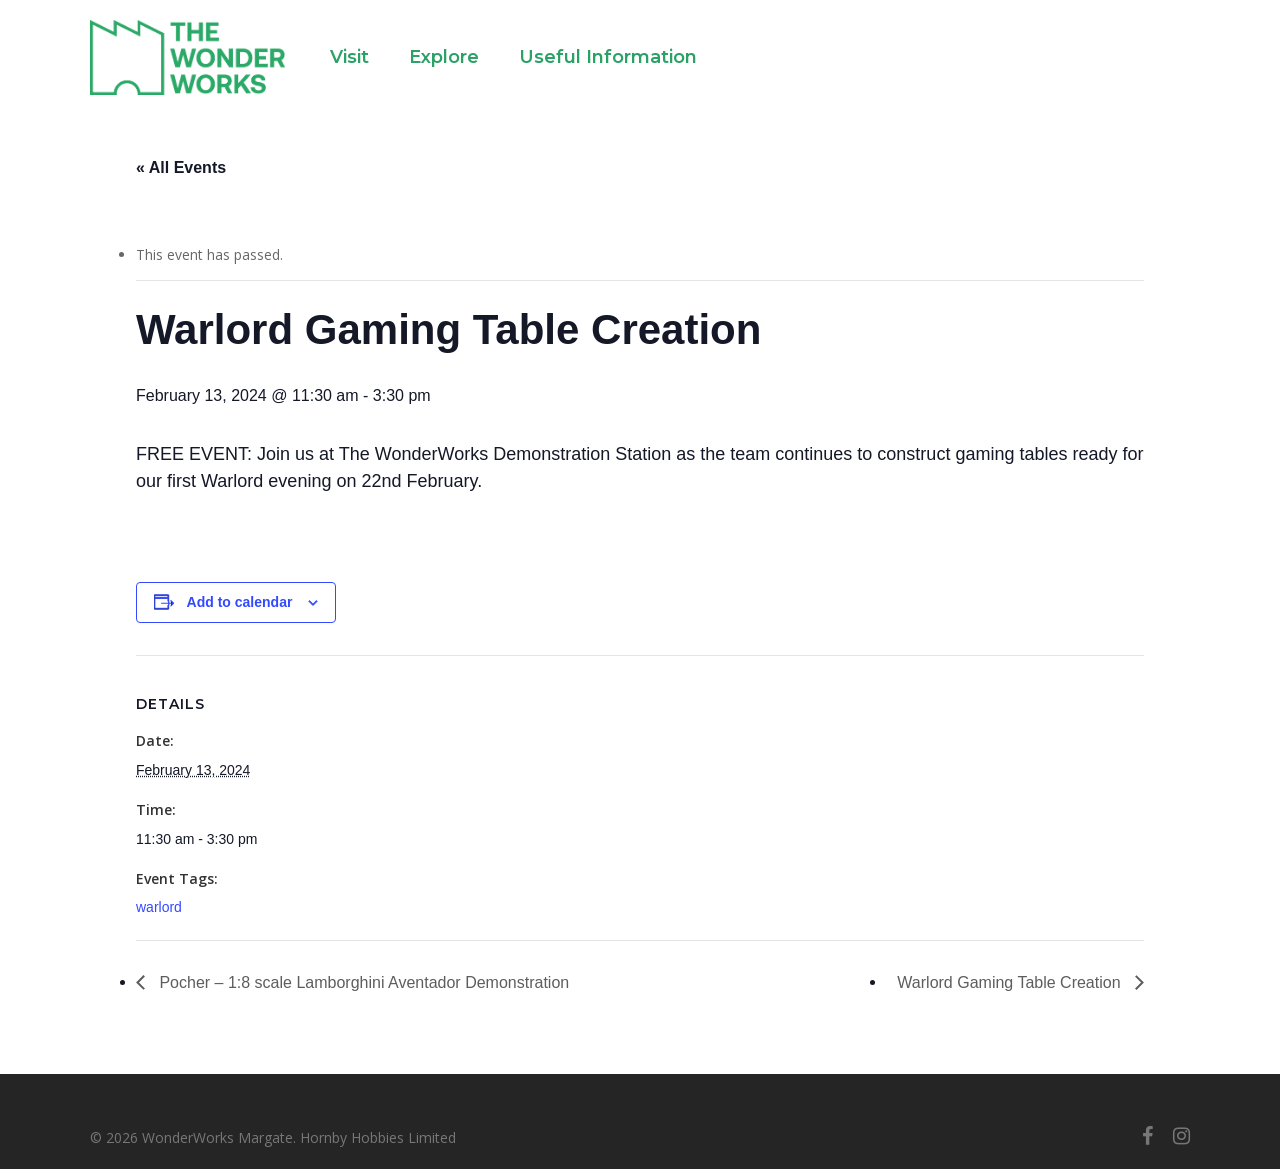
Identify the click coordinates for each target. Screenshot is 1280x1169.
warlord (159, 907)
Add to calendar (240, 602)
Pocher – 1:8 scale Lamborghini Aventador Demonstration (362, 982)
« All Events (181, 167)
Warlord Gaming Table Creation (1011, 982)
